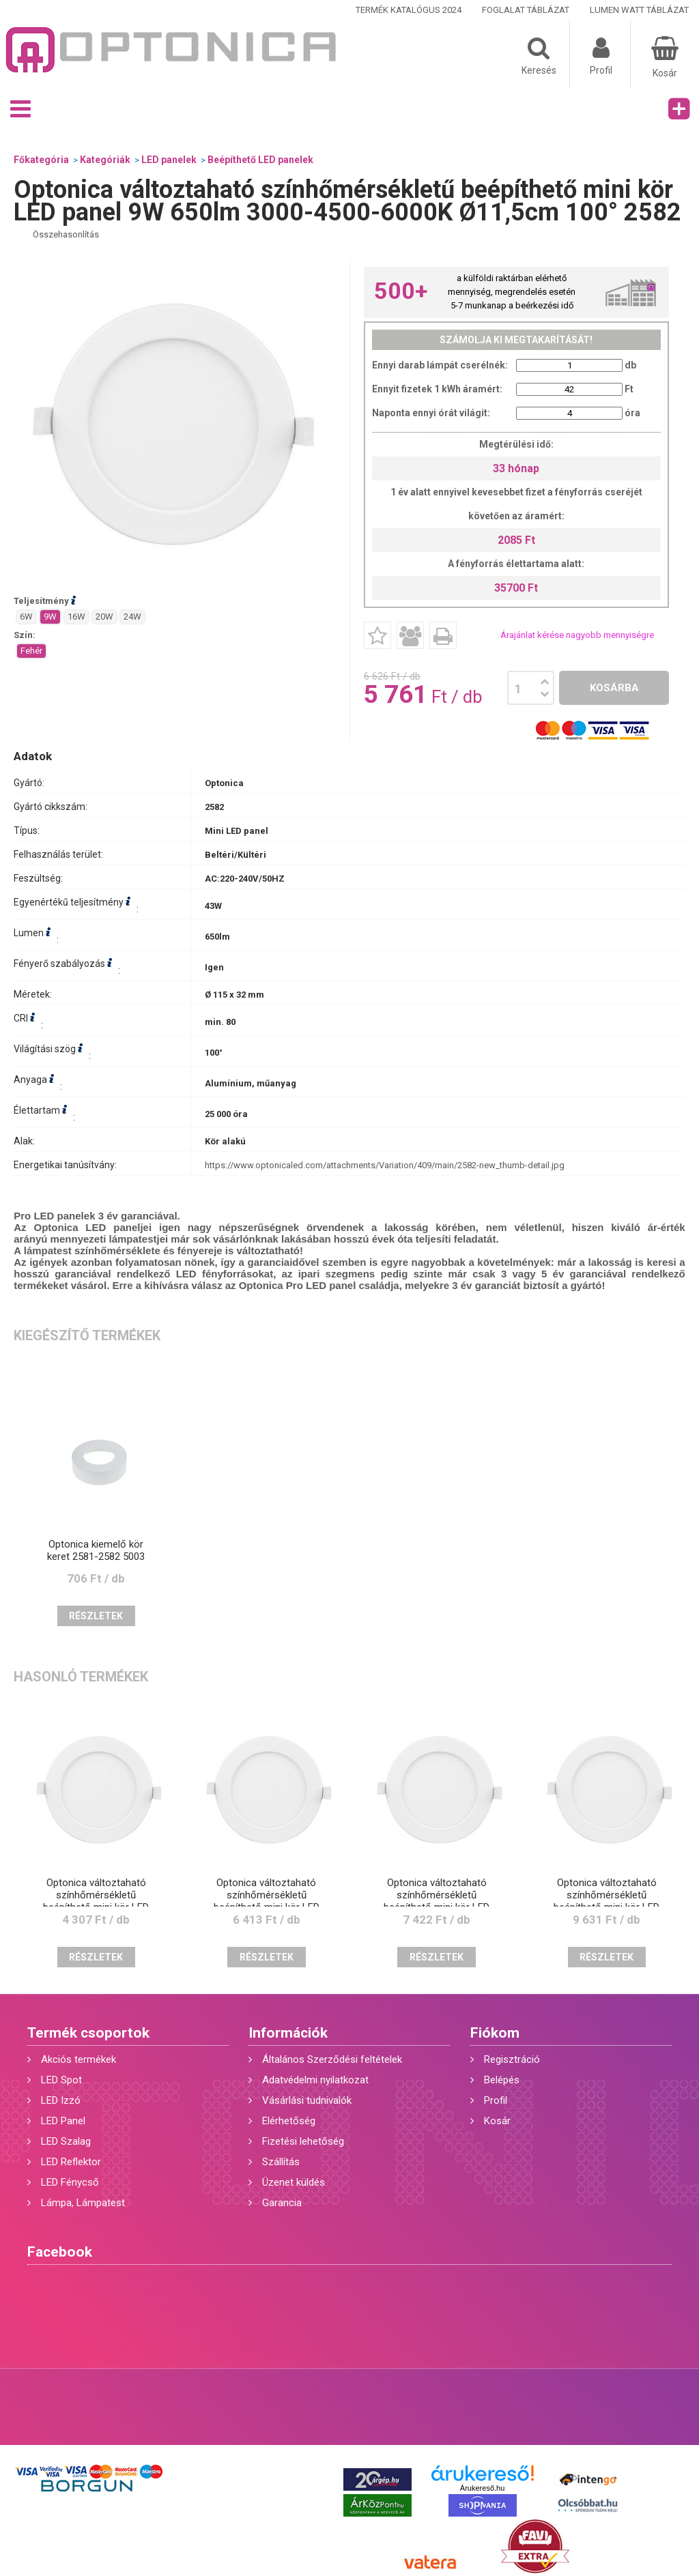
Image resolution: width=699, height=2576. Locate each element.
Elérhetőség (288, 2121)
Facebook (59, 2252)
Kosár (497, 2121)
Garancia (282, 2203)
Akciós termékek (78, 2059)
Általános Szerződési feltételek (332, 2059)
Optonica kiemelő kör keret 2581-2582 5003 (96, 1550)
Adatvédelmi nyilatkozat (315, 2080)
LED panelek (169, 159)
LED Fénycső (70, 2182)
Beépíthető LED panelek (260, 159)
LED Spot (61, 2080)
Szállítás (281, 2162)
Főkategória (41, 159)
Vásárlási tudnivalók (307, 2100)
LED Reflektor (71, 2162)
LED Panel (63, 2121)
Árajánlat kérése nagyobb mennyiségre (577, 635)
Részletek (96, 1615)
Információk (288, 2033)
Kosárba (614, 688)
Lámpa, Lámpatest (83, 2203)
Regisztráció (512, 2059)
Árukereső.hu (482, 2488)
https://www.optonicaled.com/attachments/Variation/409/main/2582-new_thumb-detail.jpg (385, 1165)
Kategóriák (105, 159)
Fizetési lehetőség (303, 2141)
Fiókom (494, 2033)
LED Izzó (61, 2100)
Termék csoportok (88, 2033)
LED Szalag (66, 2141)
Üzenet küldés (293, 2182)
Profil (495, 2100)
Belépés (501, 2080)
